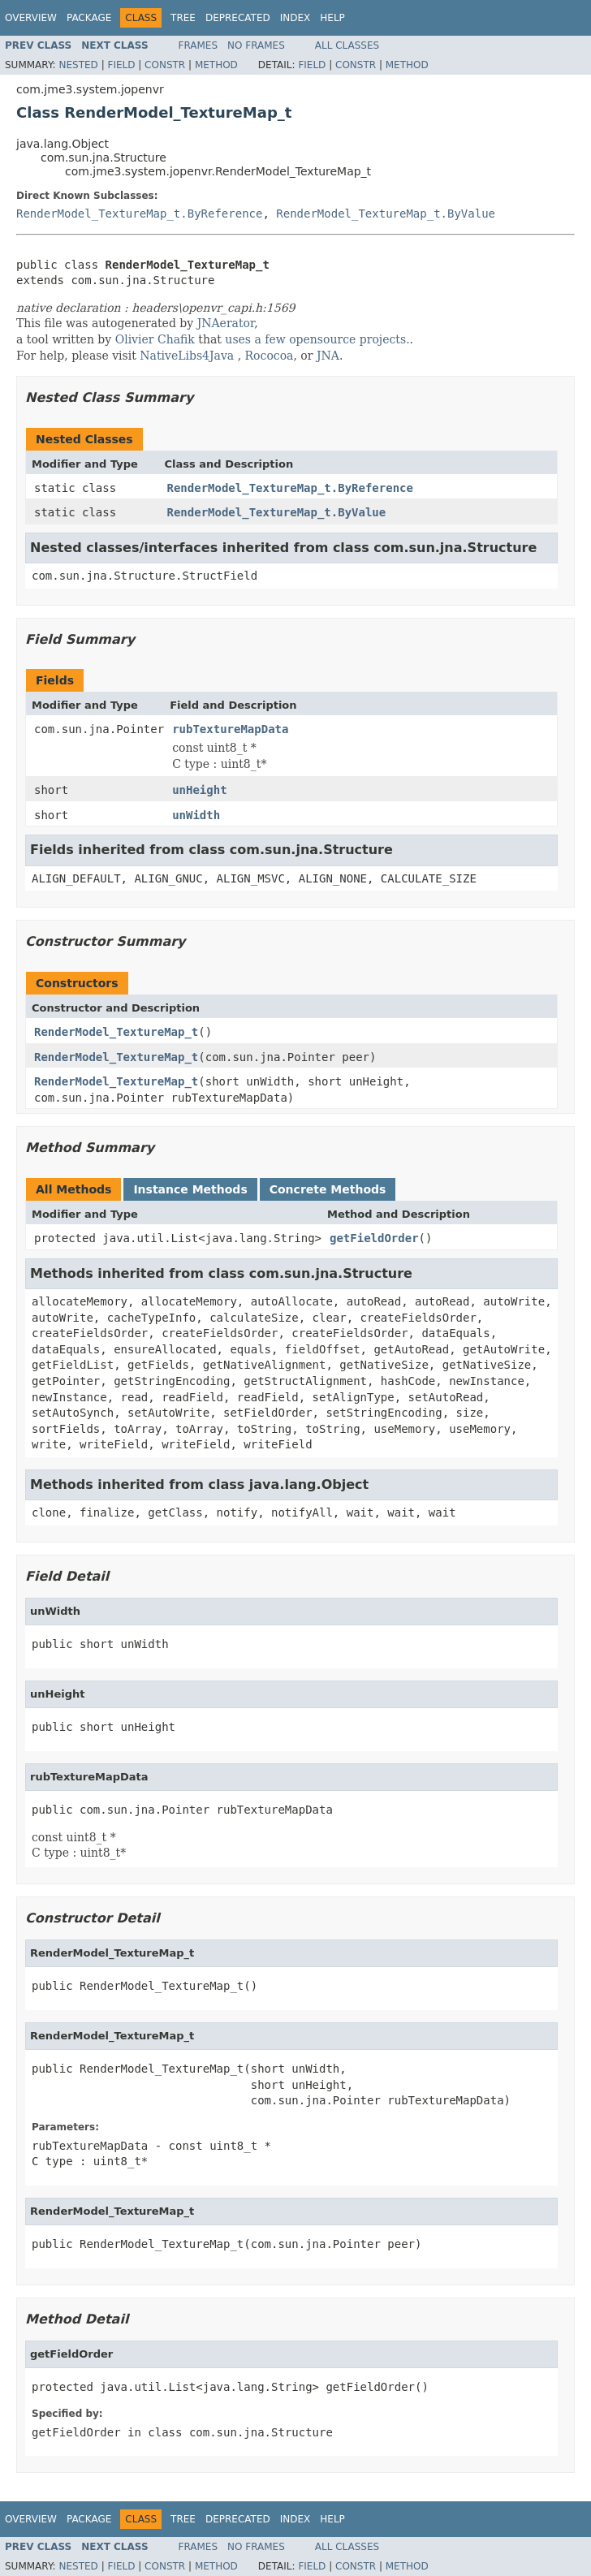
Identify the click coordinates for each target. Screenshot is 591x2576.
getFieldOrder (374, 1238)
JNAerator (226, 323)
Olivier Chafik (155, 339)
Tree (183, 18)
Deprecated (237, 18)
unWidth (196, 815)
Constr (165, 65)
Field (121, 65)
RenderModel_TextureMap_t (116, 1031)
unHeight (199, 789)
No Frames (256, 45)
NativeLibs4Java (187, 355)
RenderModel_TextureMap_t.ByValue (385, 213)
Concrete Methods (328, 1189)
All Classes (347, 45)
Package (89, 18)
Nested (77, 65)
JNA (328, 355)
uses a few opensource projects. (317, 339)
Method (216, 65)
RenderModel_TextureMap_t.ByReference (139, 213)
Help (332, 18)
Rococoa (269, 355)
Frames (198, 45)
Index (295, 18)
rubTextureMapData (230, 729)
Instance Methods (190, 1189)
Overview (31, 18)
